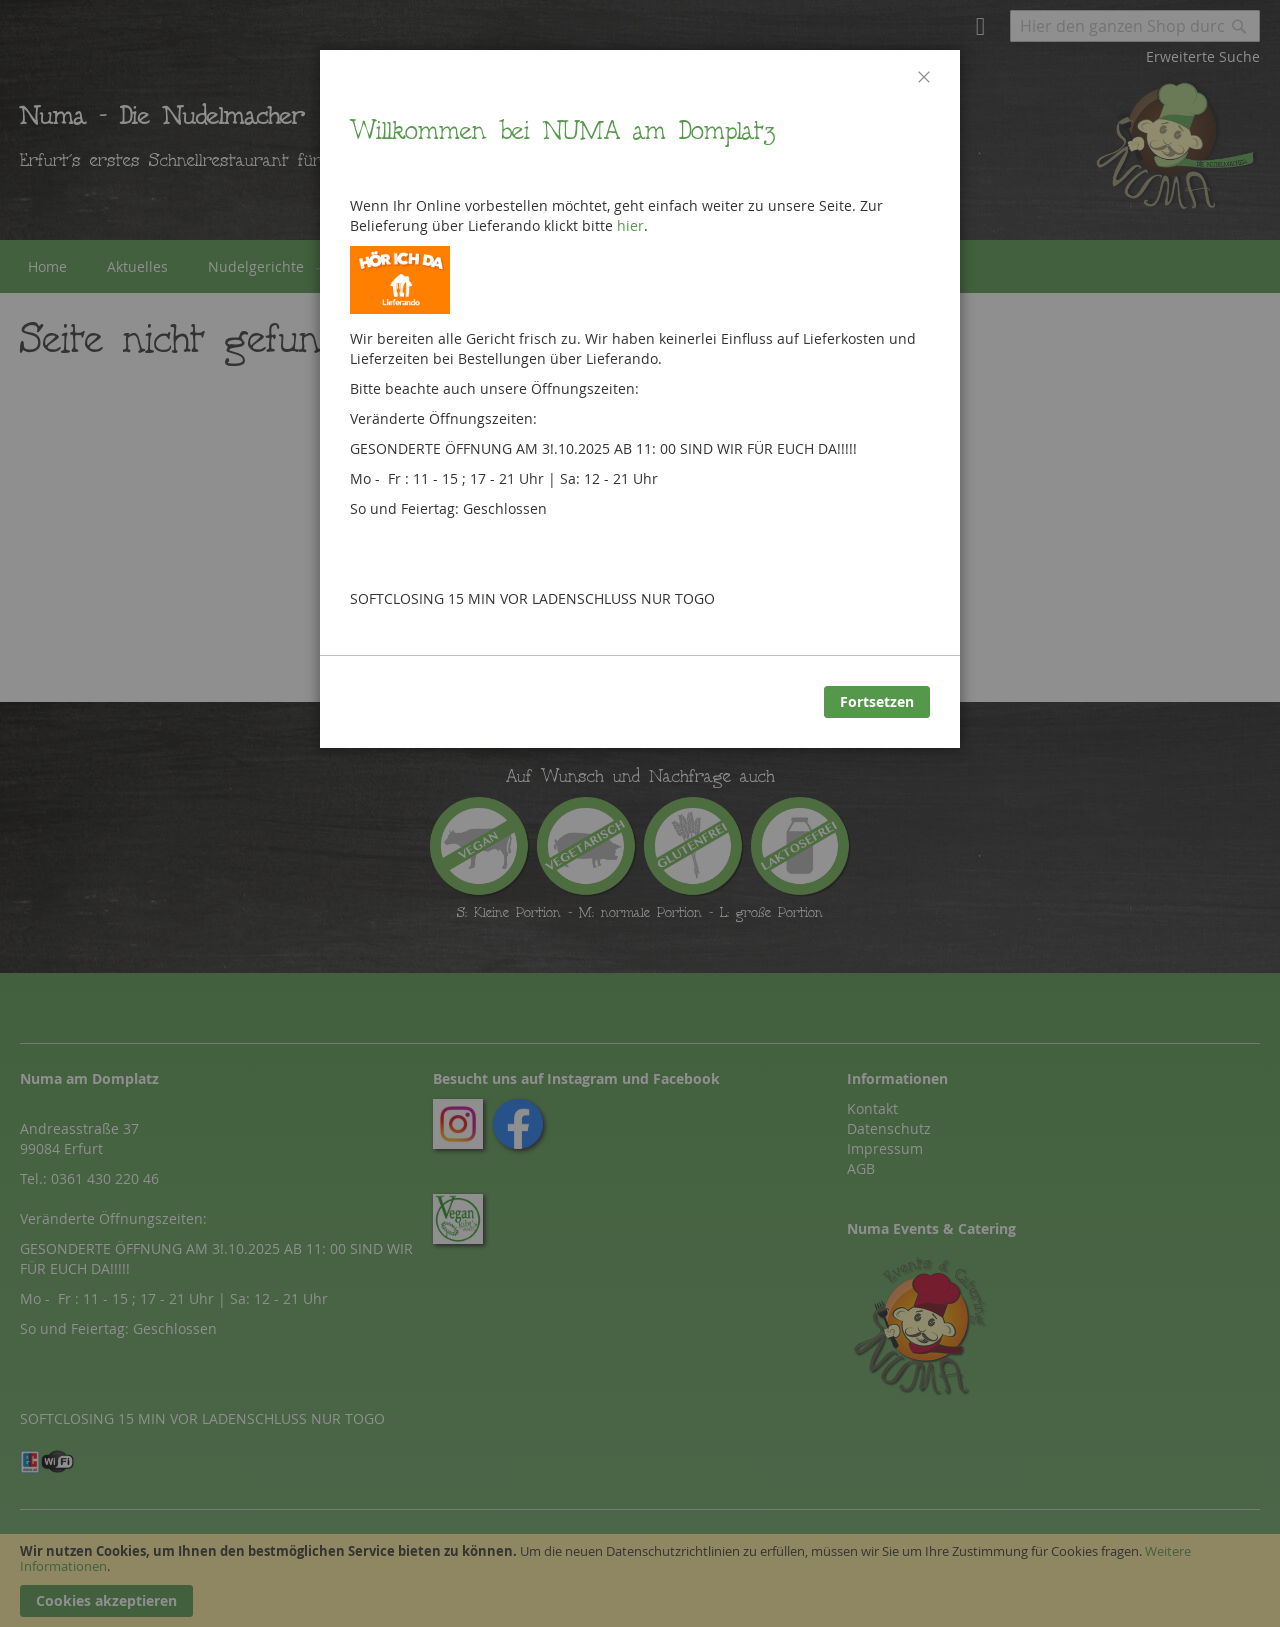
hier (630, 225)
